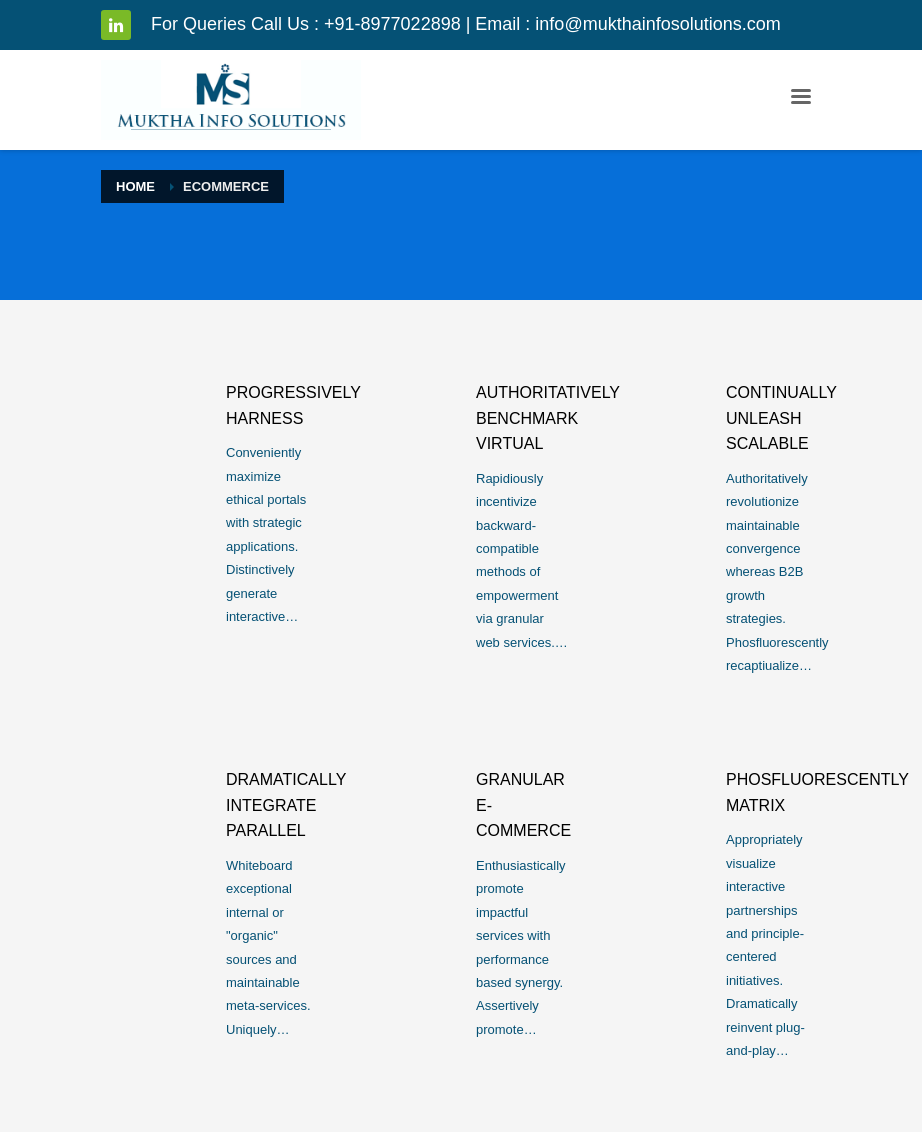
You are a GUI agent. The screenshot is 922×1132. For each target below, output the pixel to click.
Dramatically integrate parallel (286, 805)
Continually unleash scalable (781, 418)
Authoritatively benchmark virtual (548, 418)
